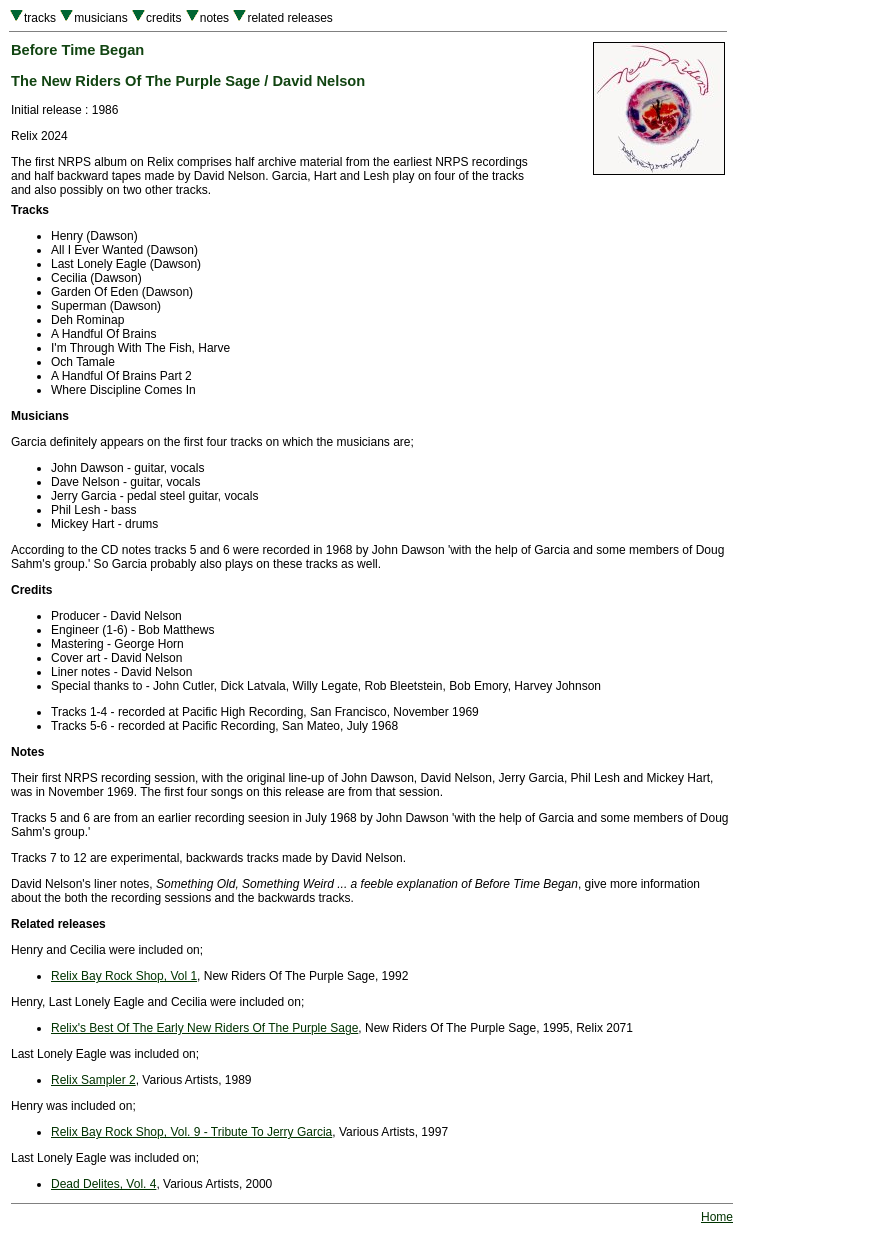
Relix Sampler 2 (93, 1080)
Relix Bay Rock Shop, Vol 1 (124, 976)
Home (717, 1217)
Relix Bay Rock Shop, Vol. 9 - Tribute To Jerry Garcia (191, 1132)
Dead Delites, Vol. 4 (103, 1184)
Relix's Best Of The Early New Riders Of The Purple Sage (204, 1028)
